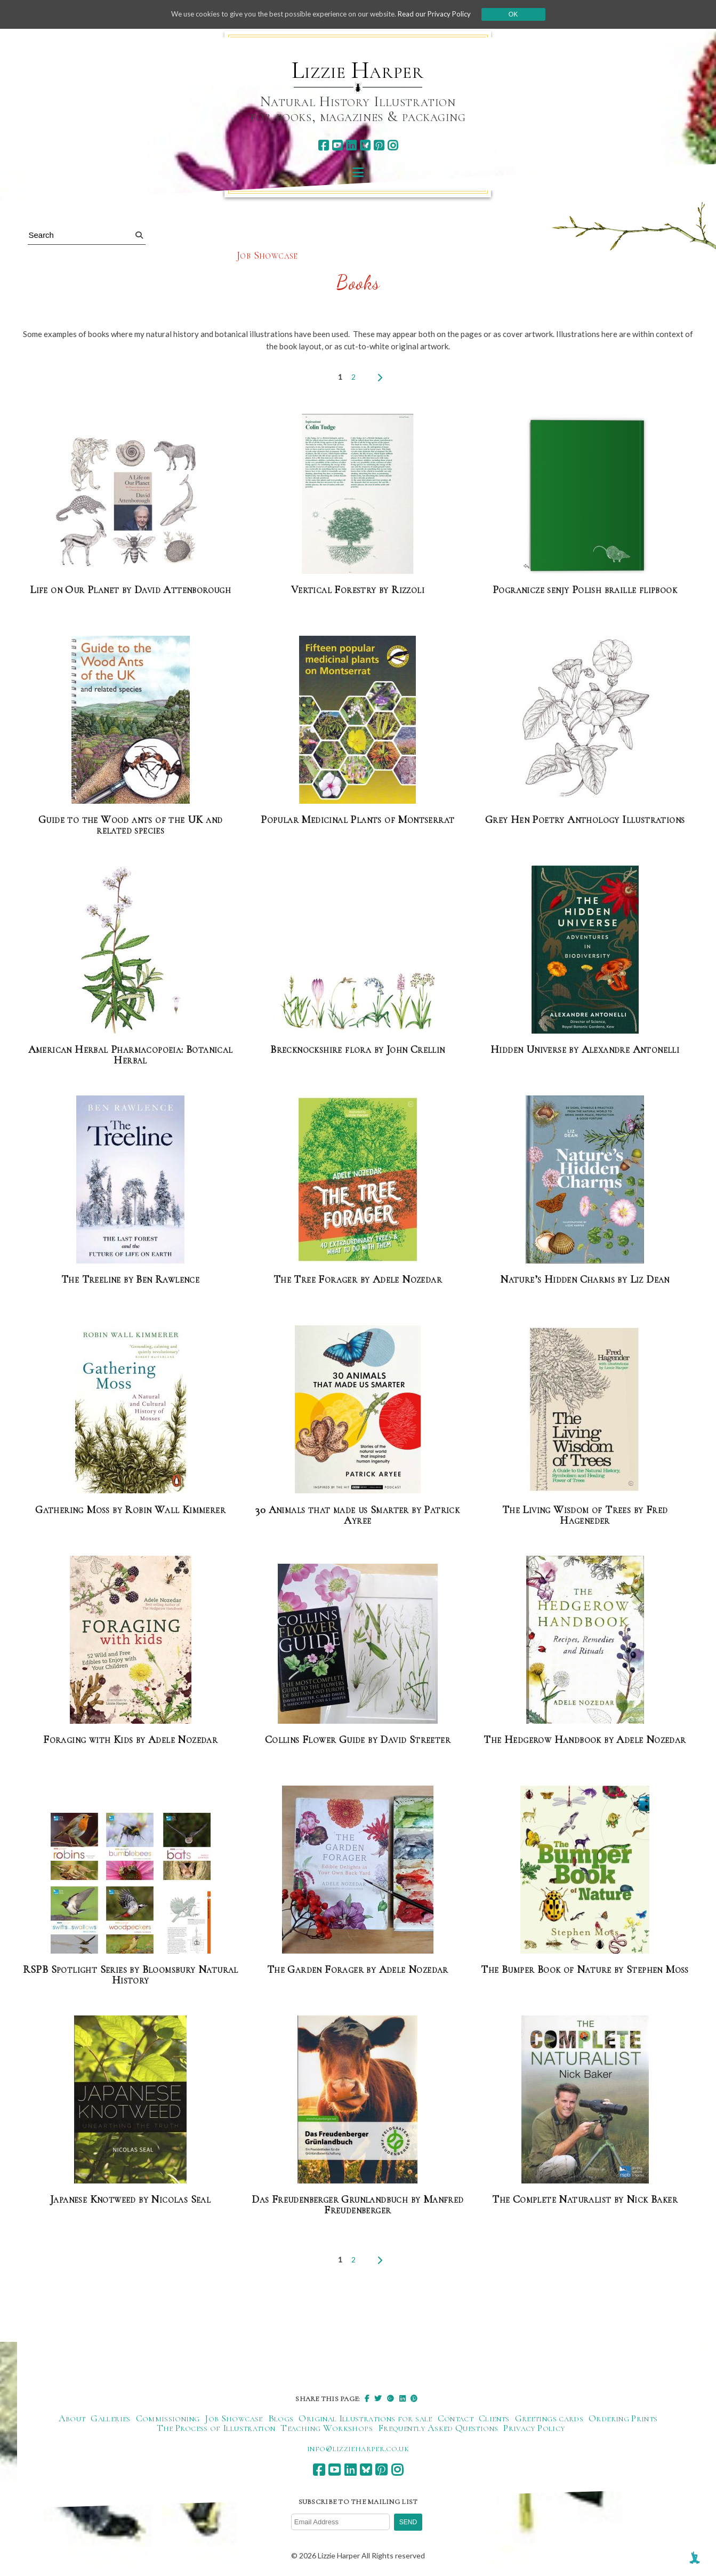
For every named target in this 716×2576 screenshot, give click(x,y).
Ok (523, 14)
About (72, 2418)
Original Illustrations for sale (365, 2418)
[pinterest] (379, 145)
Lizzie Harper (357, 70)
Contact (456, 2418)
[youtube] (337, 145)
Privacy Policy (534, 2428)
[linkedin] (351, 145)
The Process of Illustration (216, 2428)
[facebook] (323, 145)
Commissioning (168, 2418)
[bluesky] (365, 145)
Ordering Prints (623, 2418)
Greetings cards (549, 2418)
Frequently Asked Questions (438, 2428)
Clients (494, 2418)
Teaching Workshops (326, 2428)
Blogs (281, 2418)
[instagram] (393, 145)
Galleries (110, 2418)
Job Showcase (267, 255)
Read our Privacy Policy (443, 14)
